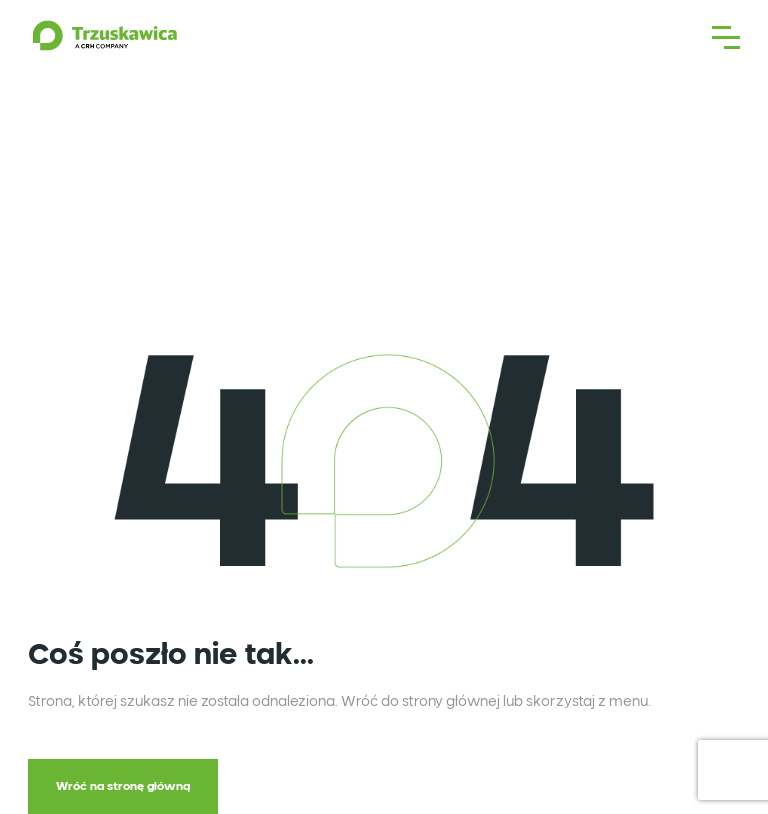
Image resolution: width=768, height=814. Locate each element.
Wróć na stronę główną (123, 786)
